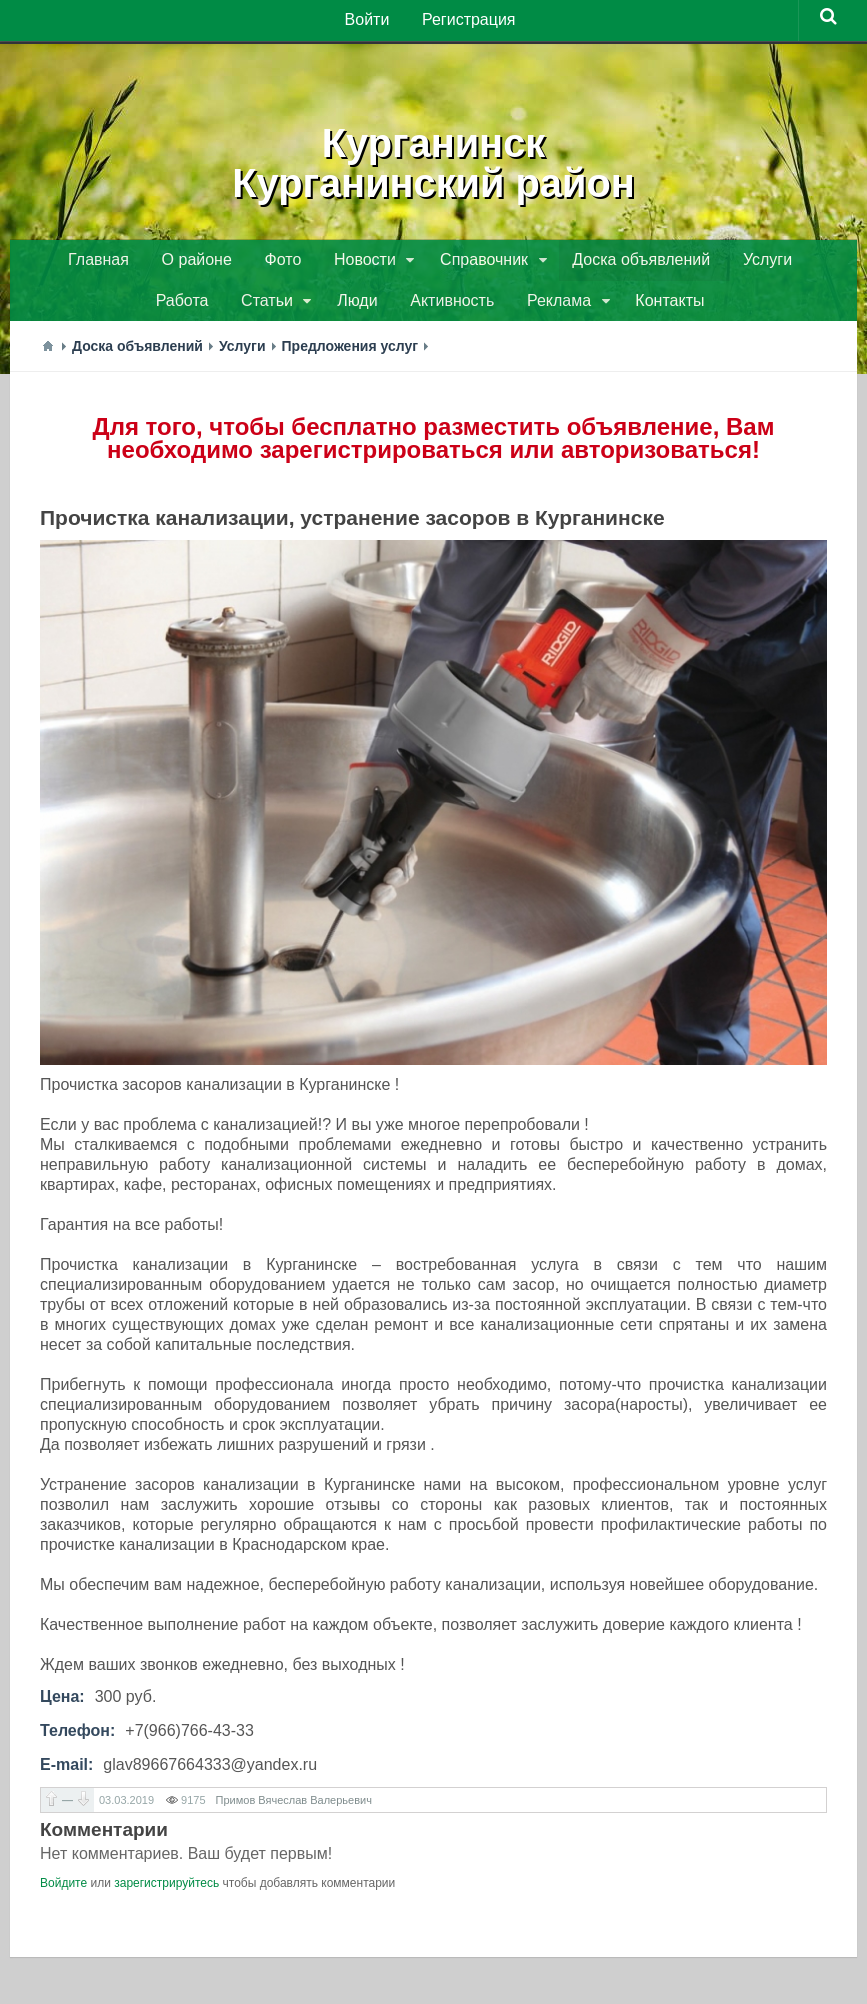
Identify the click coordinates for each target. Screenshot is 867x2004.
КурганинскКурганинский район (433, 160)
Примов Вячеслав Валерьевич (294, 1806)
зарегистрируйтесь (166, 1889)
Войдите (63, 1889)
